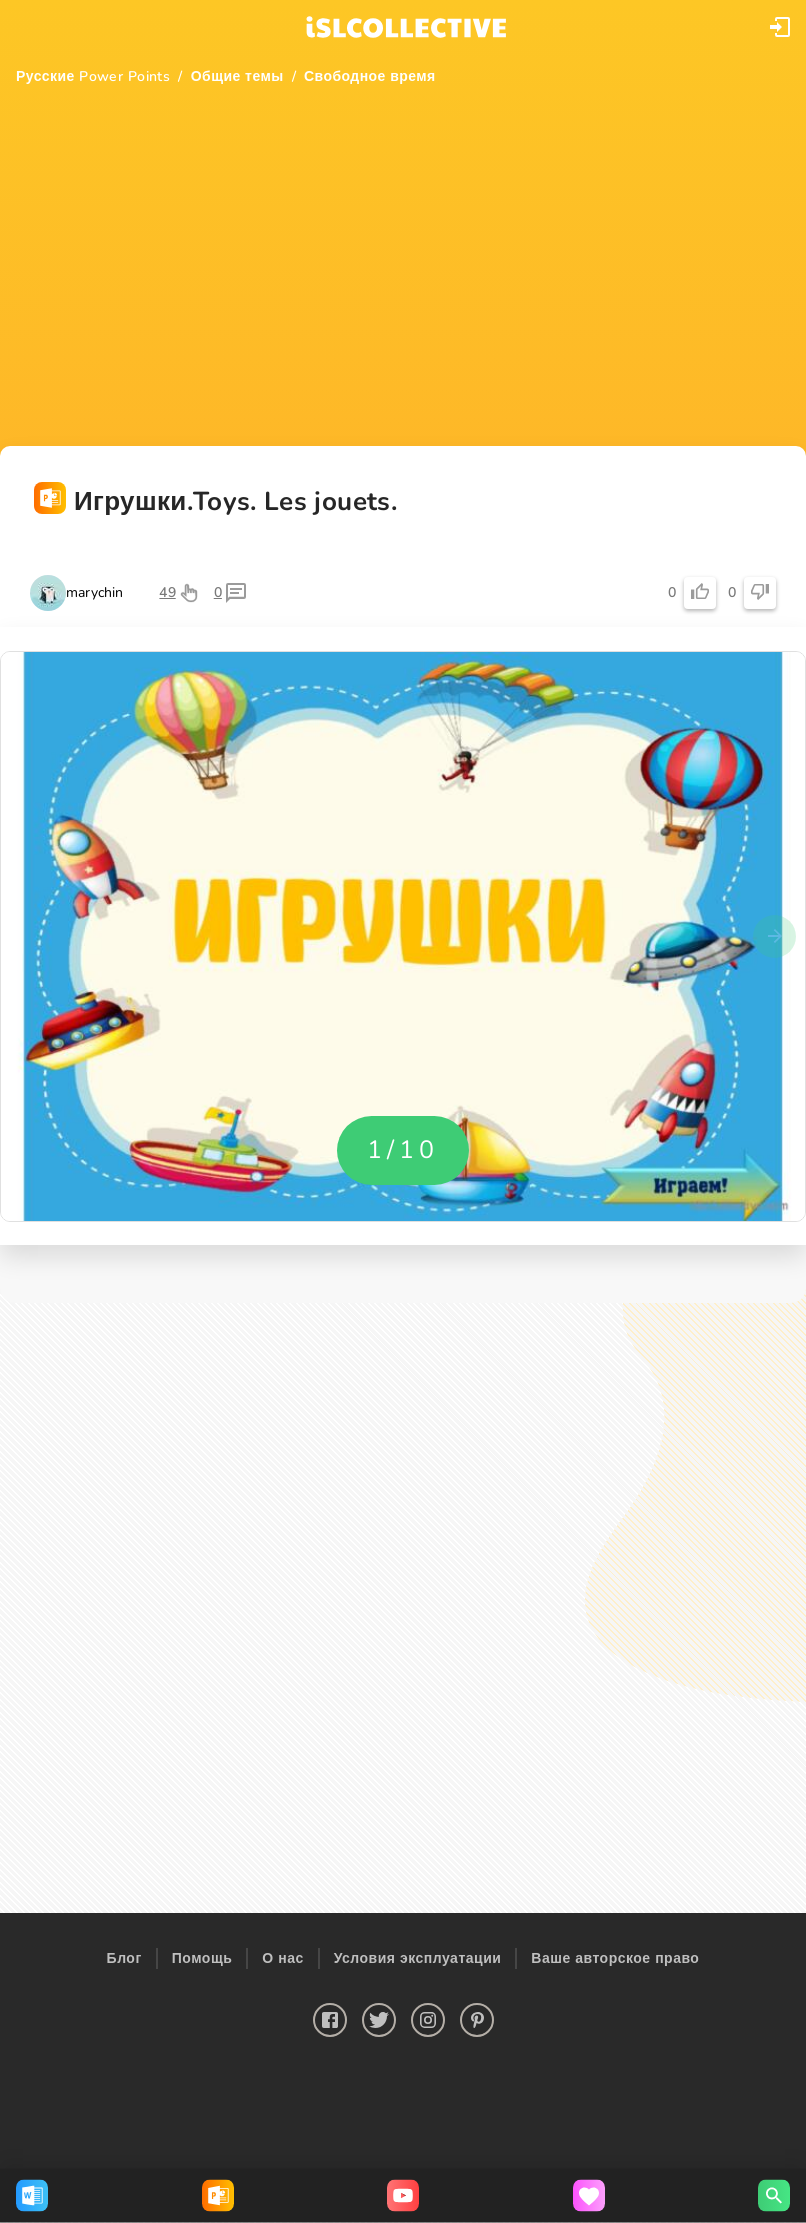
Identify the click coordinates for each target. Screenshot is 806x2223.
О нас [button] (282, 1958)
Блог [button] (124, 1958)
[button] (780, 27)
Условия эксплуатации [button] (418, 1958)
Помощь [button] (202, 1958)
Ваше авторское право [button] (615, 1958)
